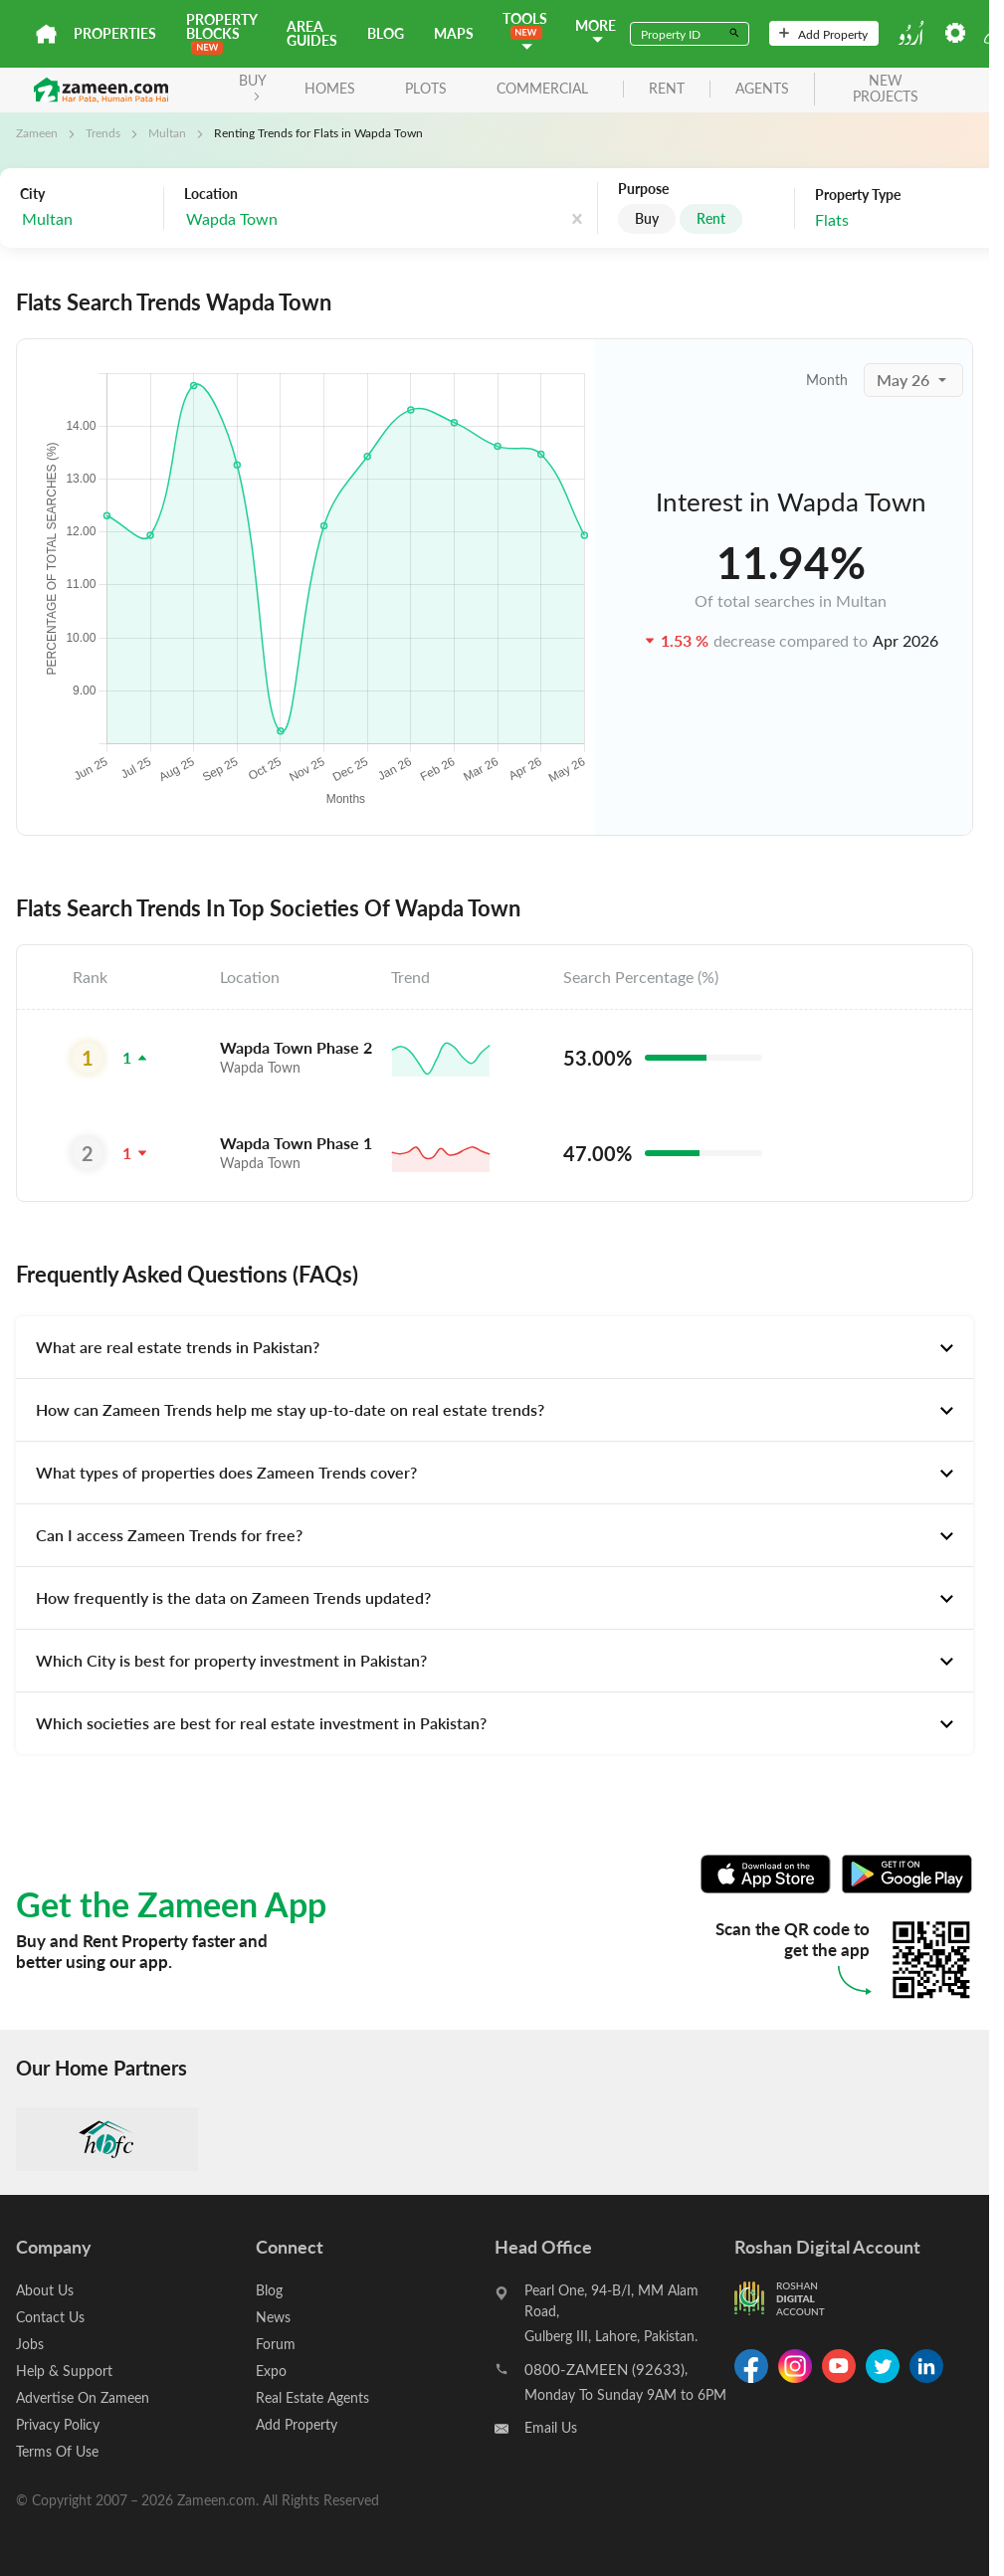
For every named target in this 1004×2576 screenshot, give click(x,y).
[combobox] (86, 219)
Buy (647, 218)
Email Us (550, 2427)
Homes (329, 88)
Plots (426, 88)
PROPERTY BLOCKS (221, 32)
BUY (253, 86)
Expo (271, 2370)
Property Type (858, 195)
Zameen (37, 132)
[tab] (494, 1347)
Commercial (542, 88)
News (273, 2316)
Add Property (823, 34)
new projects (885, 89)
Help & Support (64, 2370)
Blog (385, 33)
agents (762, 89)
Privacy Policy (58, 2424)
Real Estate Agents (312, 2397)
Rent (711, 218)
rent (667, 89)
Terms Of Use (57, 2451)
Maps (454, 33)
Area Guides (312, 33)
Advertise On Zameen (82, 2397)
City (32, 194)
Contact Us (50, 2316)
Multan (167, 132)
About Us (45, 2289)
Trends (103, 132)
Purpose (643, 189)
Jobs (30, 2343)
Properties (115, 33)
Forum (276, 2343)
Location (211, 194)
